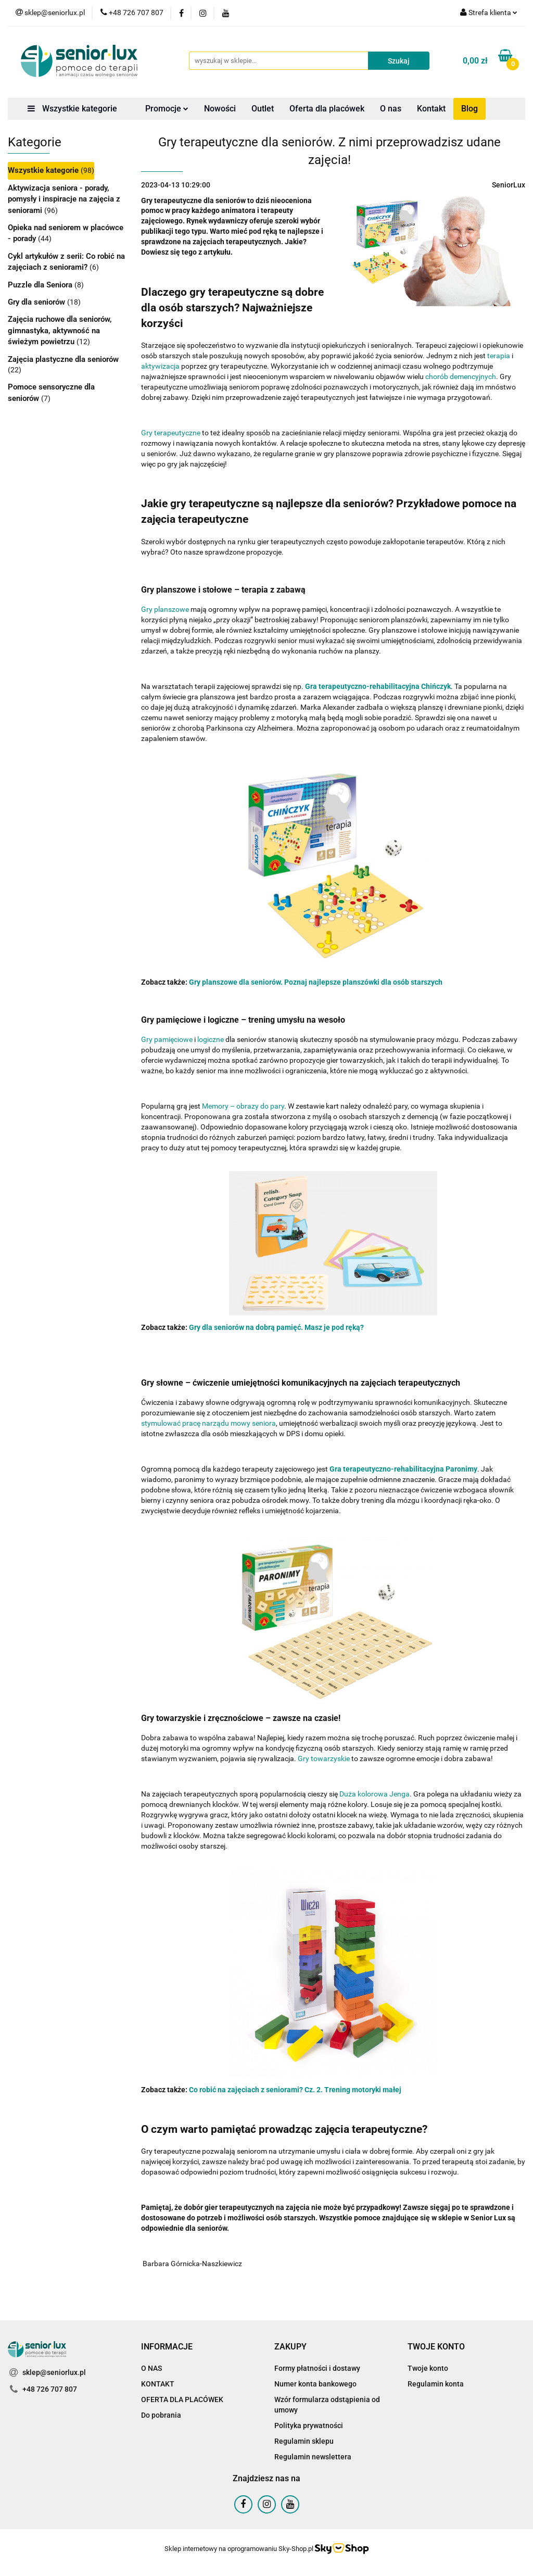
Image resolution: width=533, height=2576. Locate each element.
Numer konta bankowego (315, 2384)
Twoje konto (428, 2368)
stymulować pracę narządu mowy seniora (208, 1423)
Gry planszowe (165, 609)
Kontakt (431, 109)
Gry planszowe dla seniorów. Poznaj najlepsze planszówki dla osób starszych (315, 982)
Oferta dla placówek (326, 109)
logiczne (210, 1039)
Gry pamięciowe (167, 1039)
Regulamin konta (436, 2384)
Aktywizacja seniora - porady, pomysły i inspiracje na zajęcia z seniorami (64, 199)
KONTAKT (157, 2384)
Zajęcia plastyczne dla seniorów (63, 359)
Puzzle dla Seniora (41, 285)
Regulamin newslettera (312, 2457)
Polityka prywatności (308, 2425)
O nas (390, 109)
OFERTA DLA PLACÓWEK (182, 2399)
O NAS (151, 2368)
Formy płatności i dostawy (317, 2368)
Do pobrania (161, 2415)
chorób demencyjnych (460, 376)
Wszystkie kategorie (72, 109)
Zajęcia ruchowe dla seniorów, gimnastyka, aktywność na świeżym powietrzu (60, 330)
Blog (469, 109)
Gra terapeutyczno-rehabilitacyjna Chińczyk (378, 686)
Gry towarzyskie (324, 1758)
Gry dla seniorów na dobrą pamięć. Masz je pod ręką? (276, 1327)
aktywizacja (160, 366)
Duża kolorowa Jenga (374, 1794)
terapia (498, 355)
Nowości (220, 109)
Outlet (262, 109)
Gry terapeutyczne (170, 433)
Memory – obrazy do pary (243, 1106)
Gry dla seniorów (37, 302)
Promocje (166, 109)
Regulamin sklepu (304, 2441)
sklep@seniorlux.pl (54, 2372)
